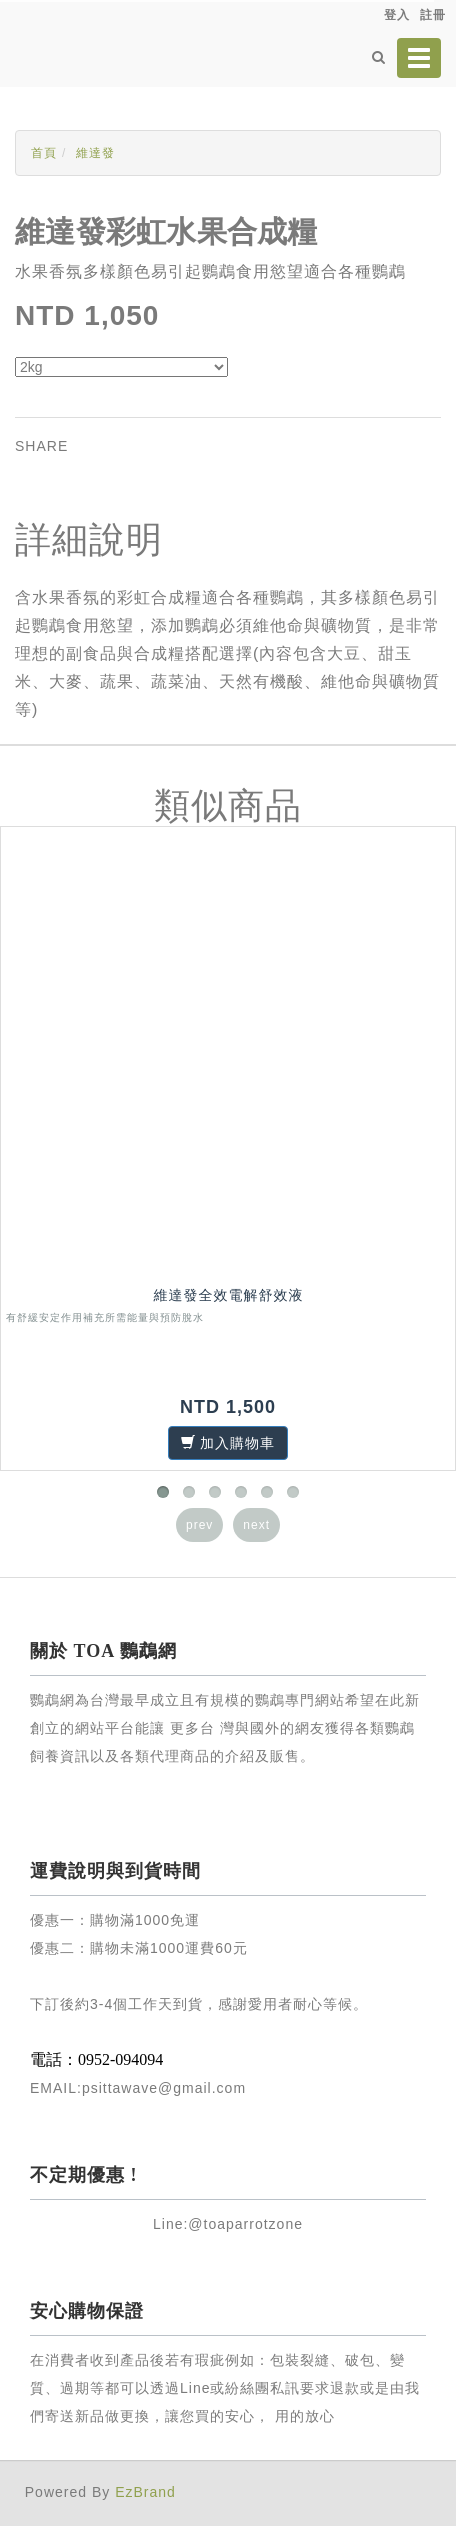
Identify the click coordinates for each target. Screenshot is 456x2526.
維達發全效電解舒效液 (229, 1295)
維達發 (95, 153)
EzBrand (145, 2492)
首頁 (44, 153)
